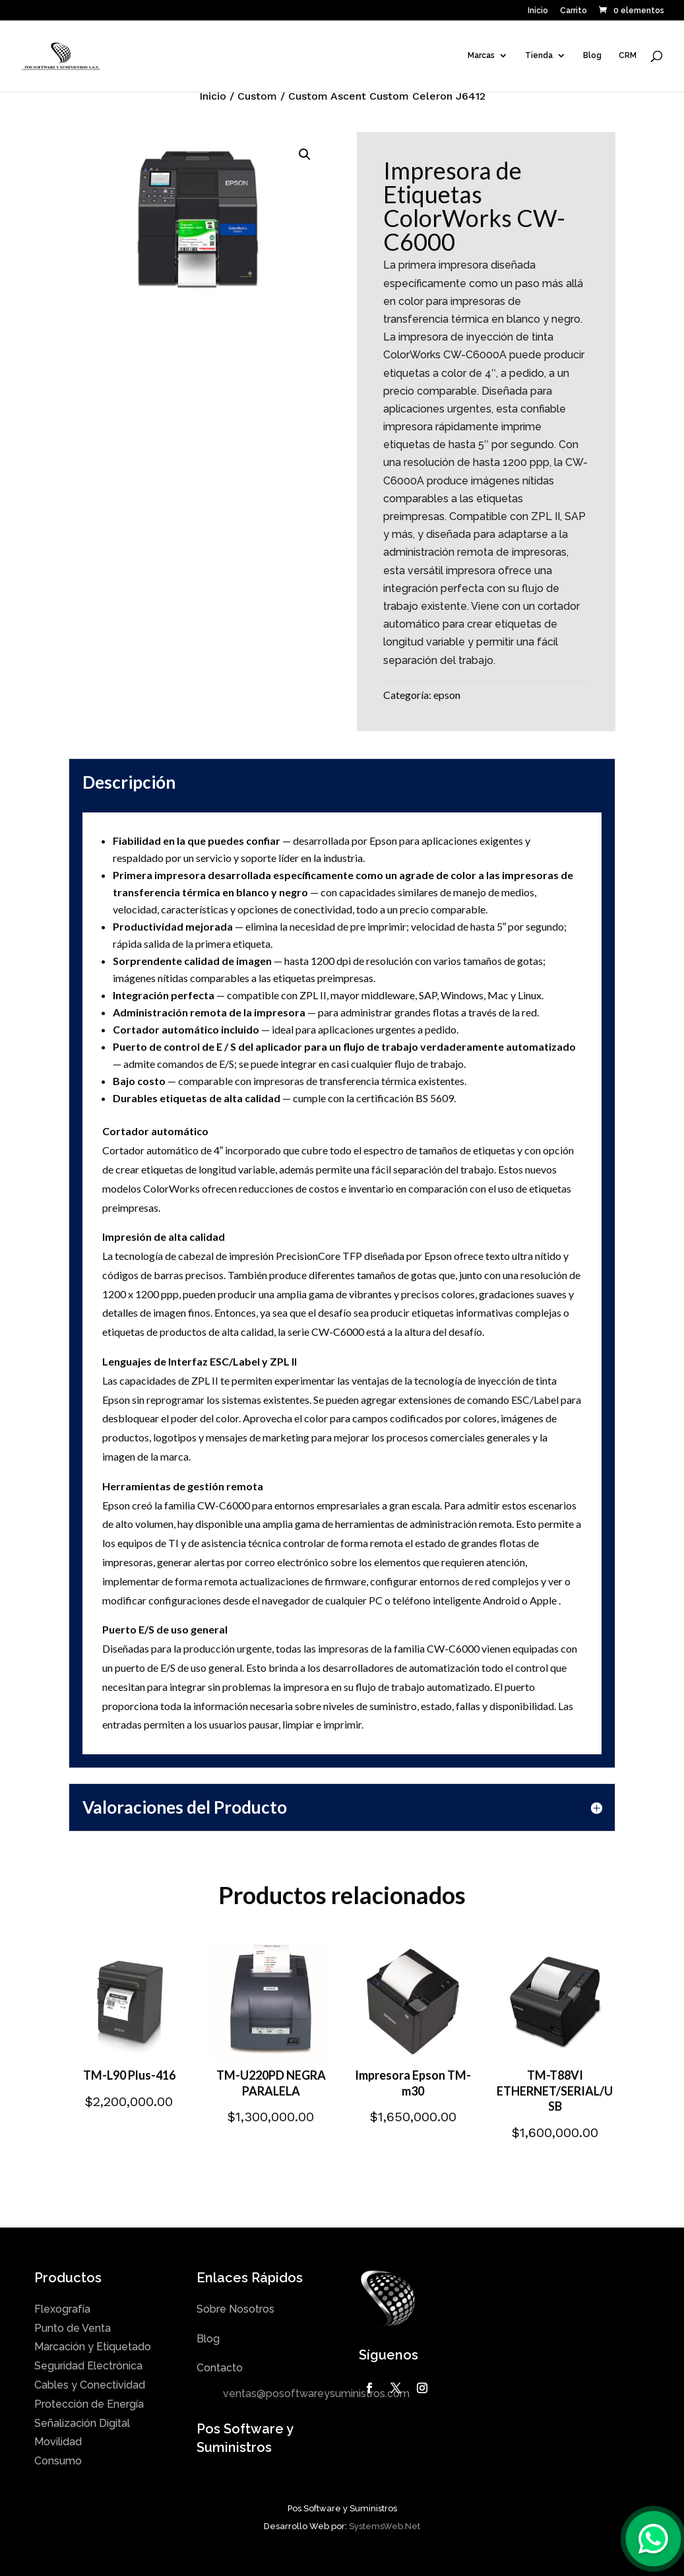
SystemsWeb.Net (384, 2526)
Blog (592, 56)
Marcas (481, 56)
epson (446, 694)
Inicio (538, 11)
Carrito (573, 11)
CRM (628, 56)
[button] (305, 154)
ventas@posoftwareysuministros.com (316, 2393)
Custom (257, 96)
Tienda (539, 56)
